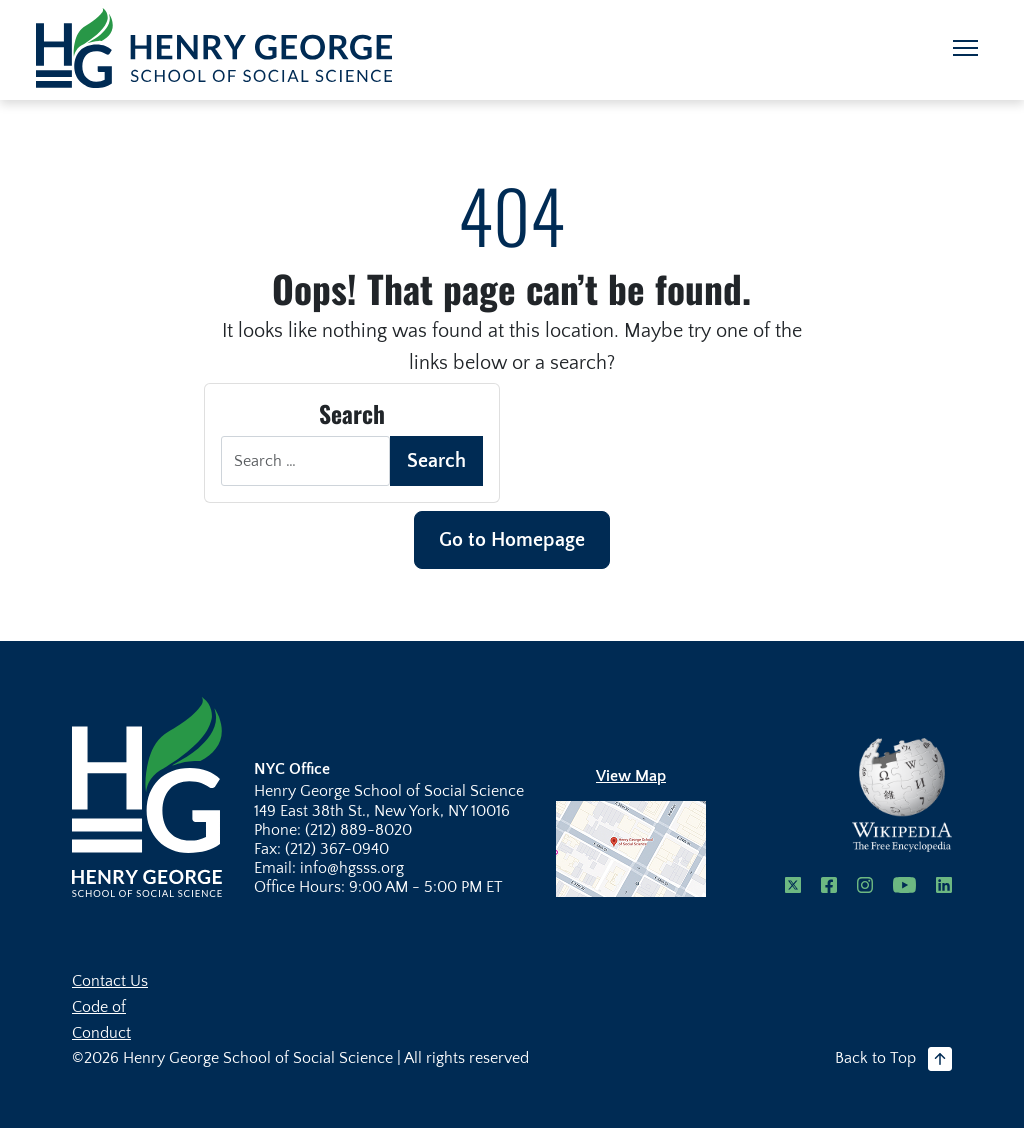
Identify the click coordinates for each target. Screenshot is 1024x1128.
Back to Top (893, 1059)
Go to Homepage (512, 540)
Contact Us (110, 981)
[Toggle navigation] (965, 48)
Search (436, 461)
